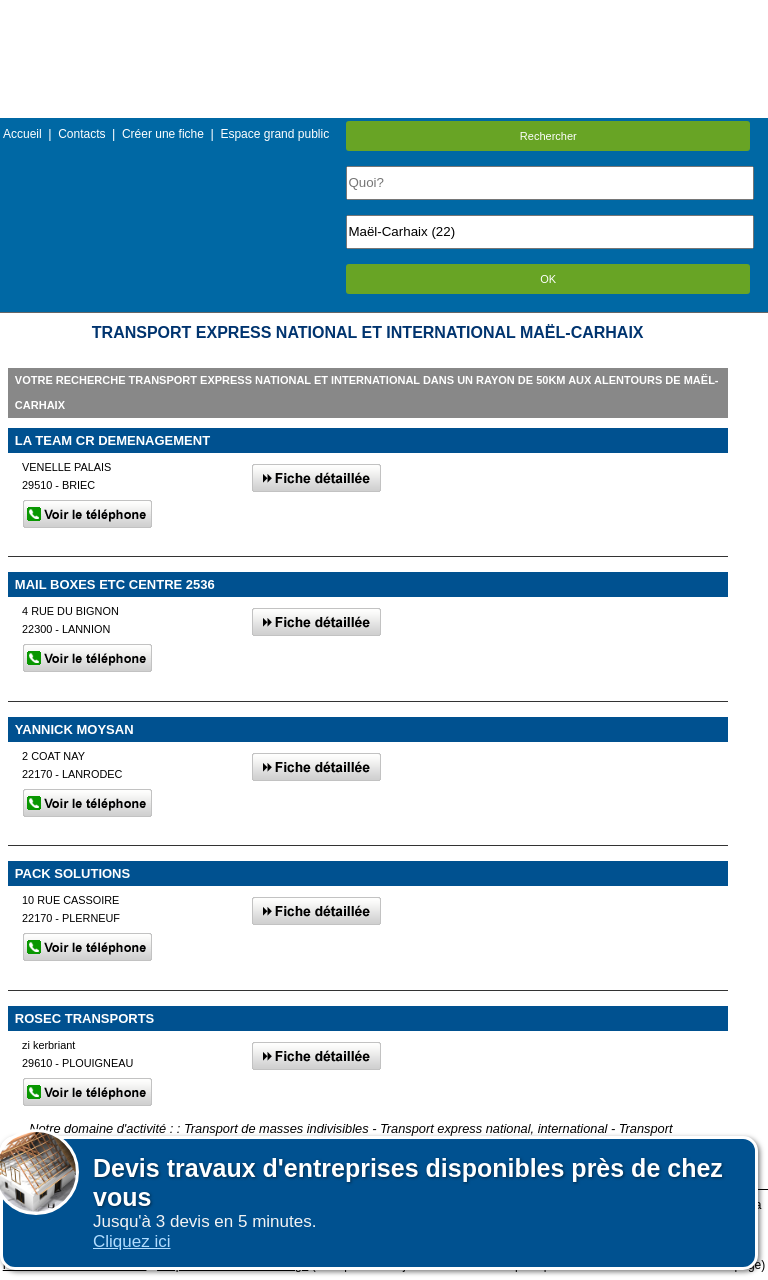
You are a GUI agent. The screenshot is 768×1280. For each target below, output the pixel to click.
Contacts (81, 134)
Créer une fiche (163, 134)
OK (548, 279)
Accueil (22, 134)
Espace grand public (274, 134)
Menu (384, 14)
